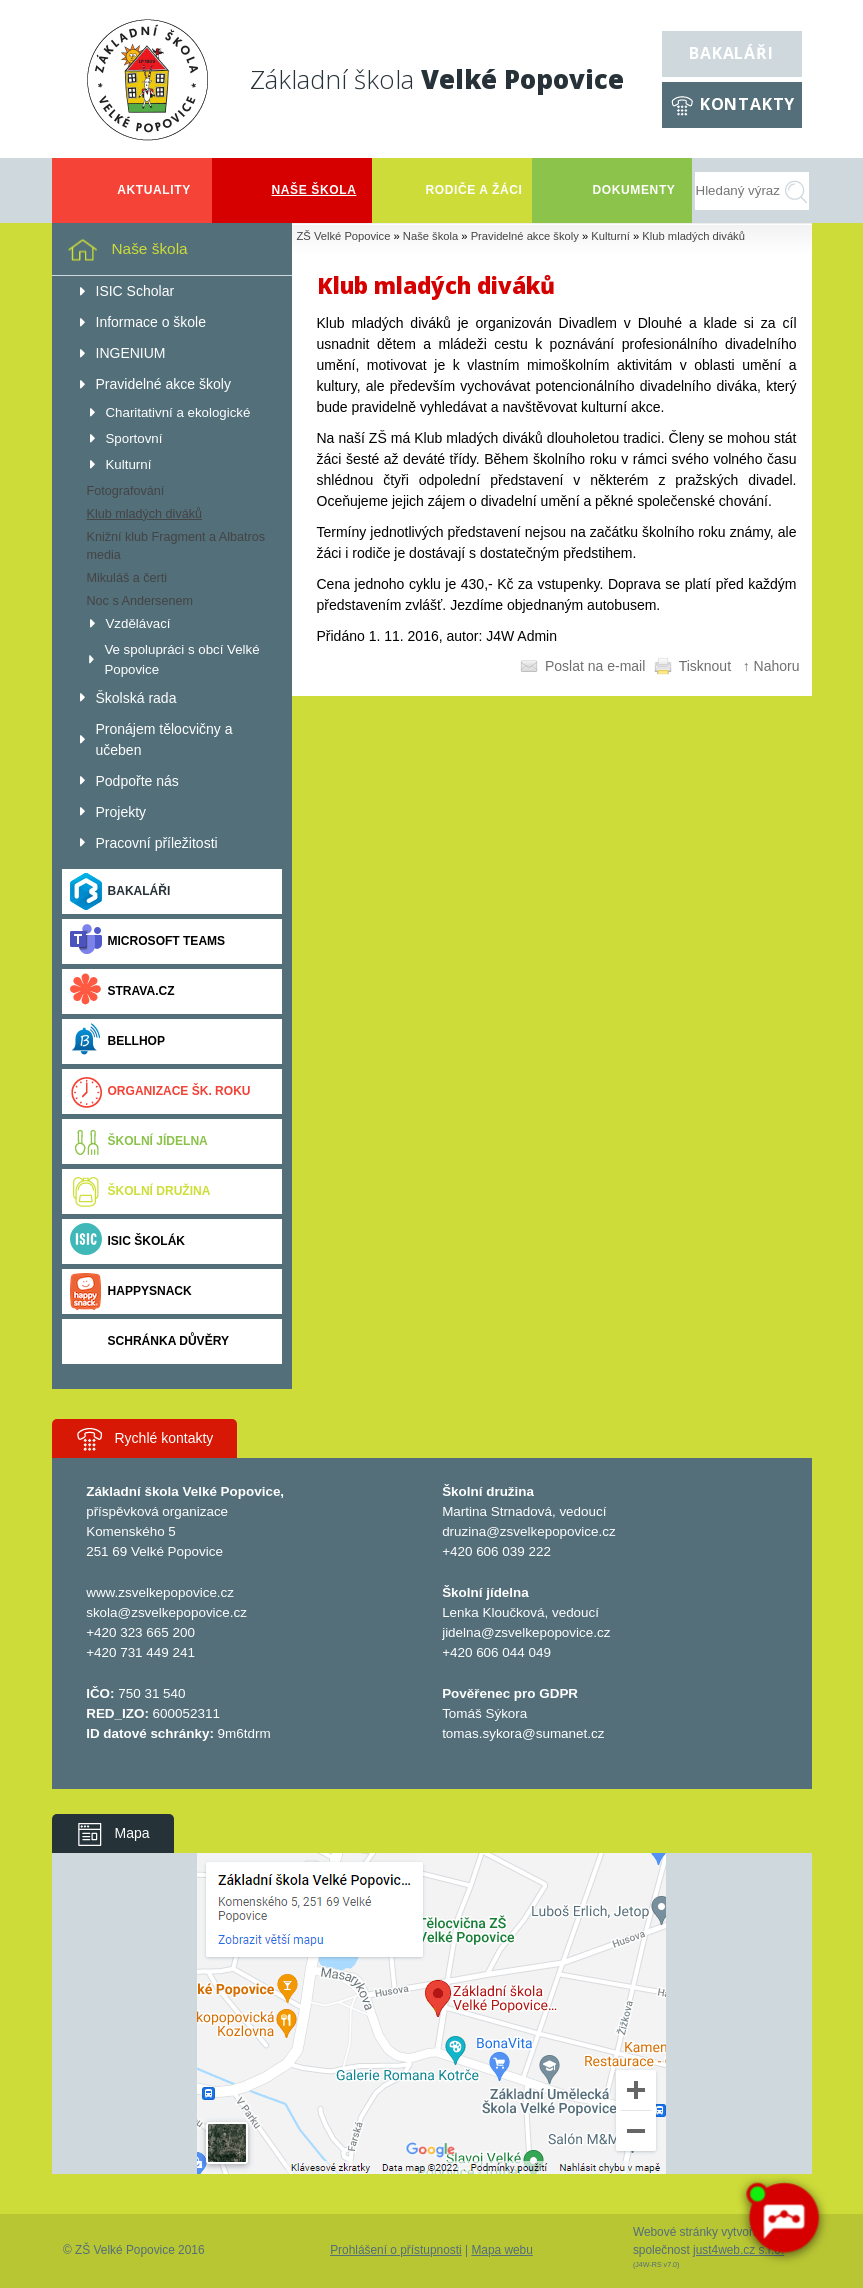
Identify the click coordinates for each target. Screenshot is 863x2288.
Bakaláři (731, 53)
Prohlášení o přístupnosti (396, 2250)
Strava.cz (122, 991)
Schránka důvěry (149, 1341)
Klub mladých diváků (693, 236)
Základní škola (437, 79)
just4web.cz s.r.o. (738, 2250)
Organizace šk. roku (160, 1091)
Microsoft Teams (148, 941)
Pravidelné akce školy (525, 236)
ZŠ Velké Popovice (344, 236)
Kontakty (747, 104)
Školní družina (140, 1191)
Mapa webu (501, 2250)
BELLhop (117, 1041)
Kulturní (610, 236)
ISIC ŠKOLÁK (128, 1241)
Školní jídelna (139, 1141)
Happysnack (131, 1291)
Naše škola (430, 236)
